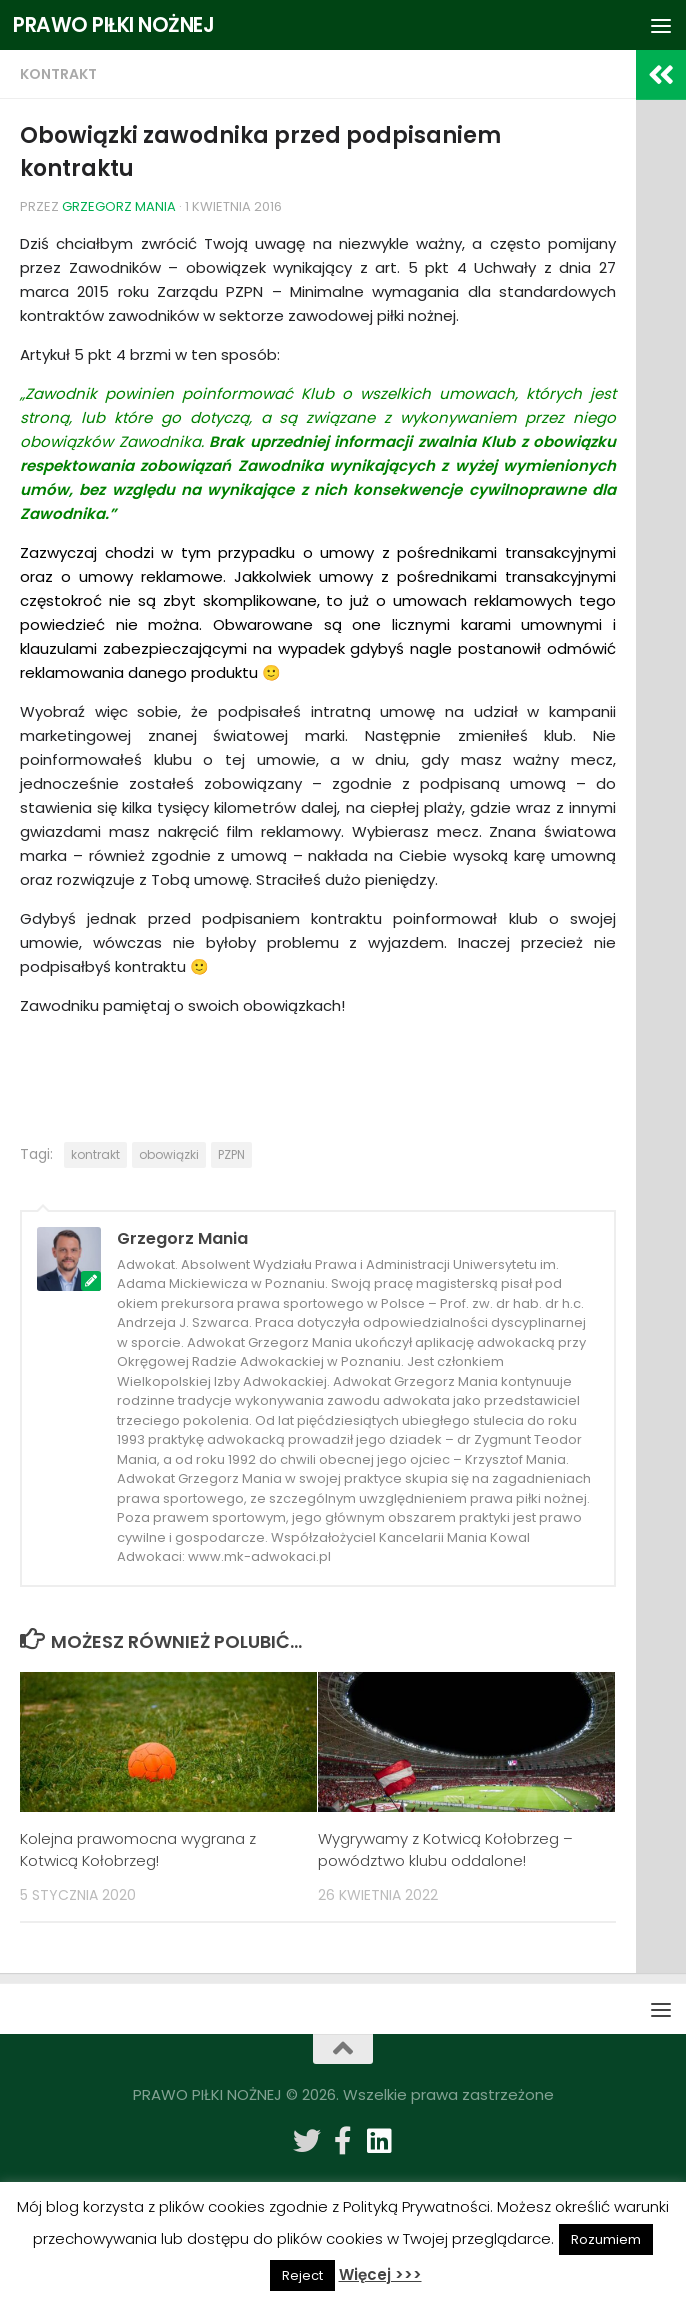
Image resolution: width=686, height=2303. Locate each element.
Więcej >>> (380, 2274)
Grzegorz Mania (119, 206)
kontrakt (95, 1154)
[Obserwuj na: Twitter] (307, 2141)
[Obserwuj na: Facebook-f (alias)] (343, 2141)
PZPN (231, 1154)
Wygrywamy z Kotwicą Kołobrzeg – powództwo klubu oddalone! (445, 1850)
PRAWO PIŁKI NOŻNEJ (118, 24)
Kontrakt (58, 74)
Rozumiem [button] (606, 2239)
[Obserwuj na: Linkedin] (379, 2141)
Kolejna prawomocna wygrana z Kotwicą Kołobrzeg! (138, 1850)
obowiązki (169, 1154)
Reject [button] (302, 2275)
